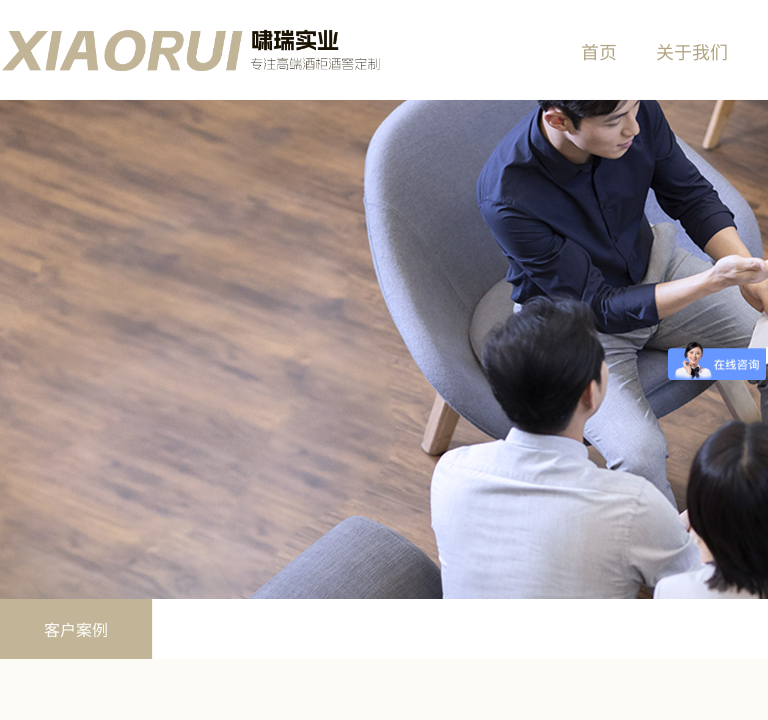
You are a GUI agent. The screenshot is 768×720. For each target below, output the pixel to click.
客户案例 (76, 629)
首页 (599, 51)
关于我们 (692, 51)
